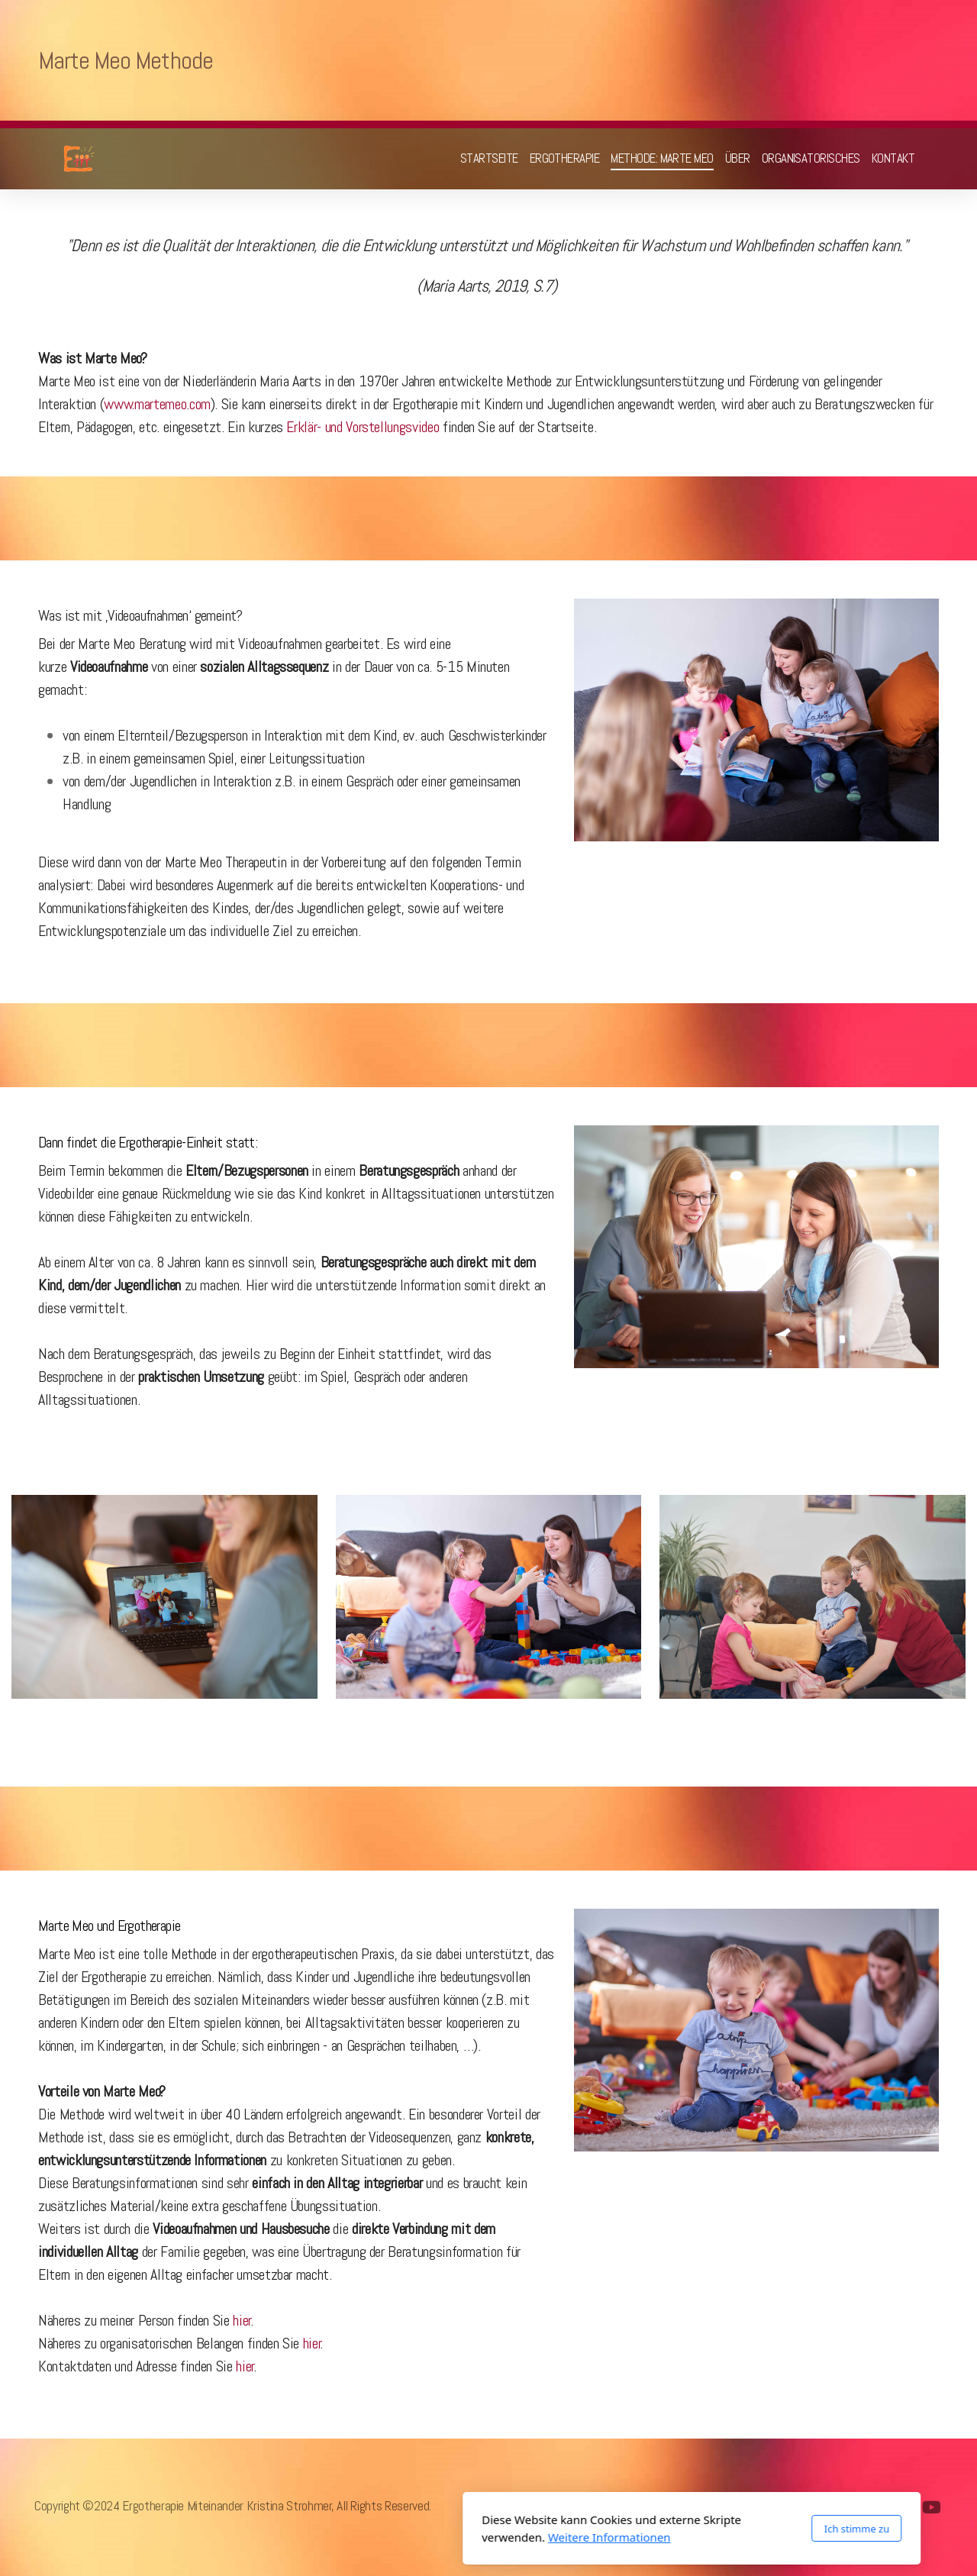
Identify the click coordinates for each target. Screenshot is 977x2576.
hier (242, 2320)
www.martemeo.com (157, 404)
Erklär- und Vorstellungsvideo (362, 427)
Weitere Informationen (406, 2537)
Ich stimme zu (653, 2529)
